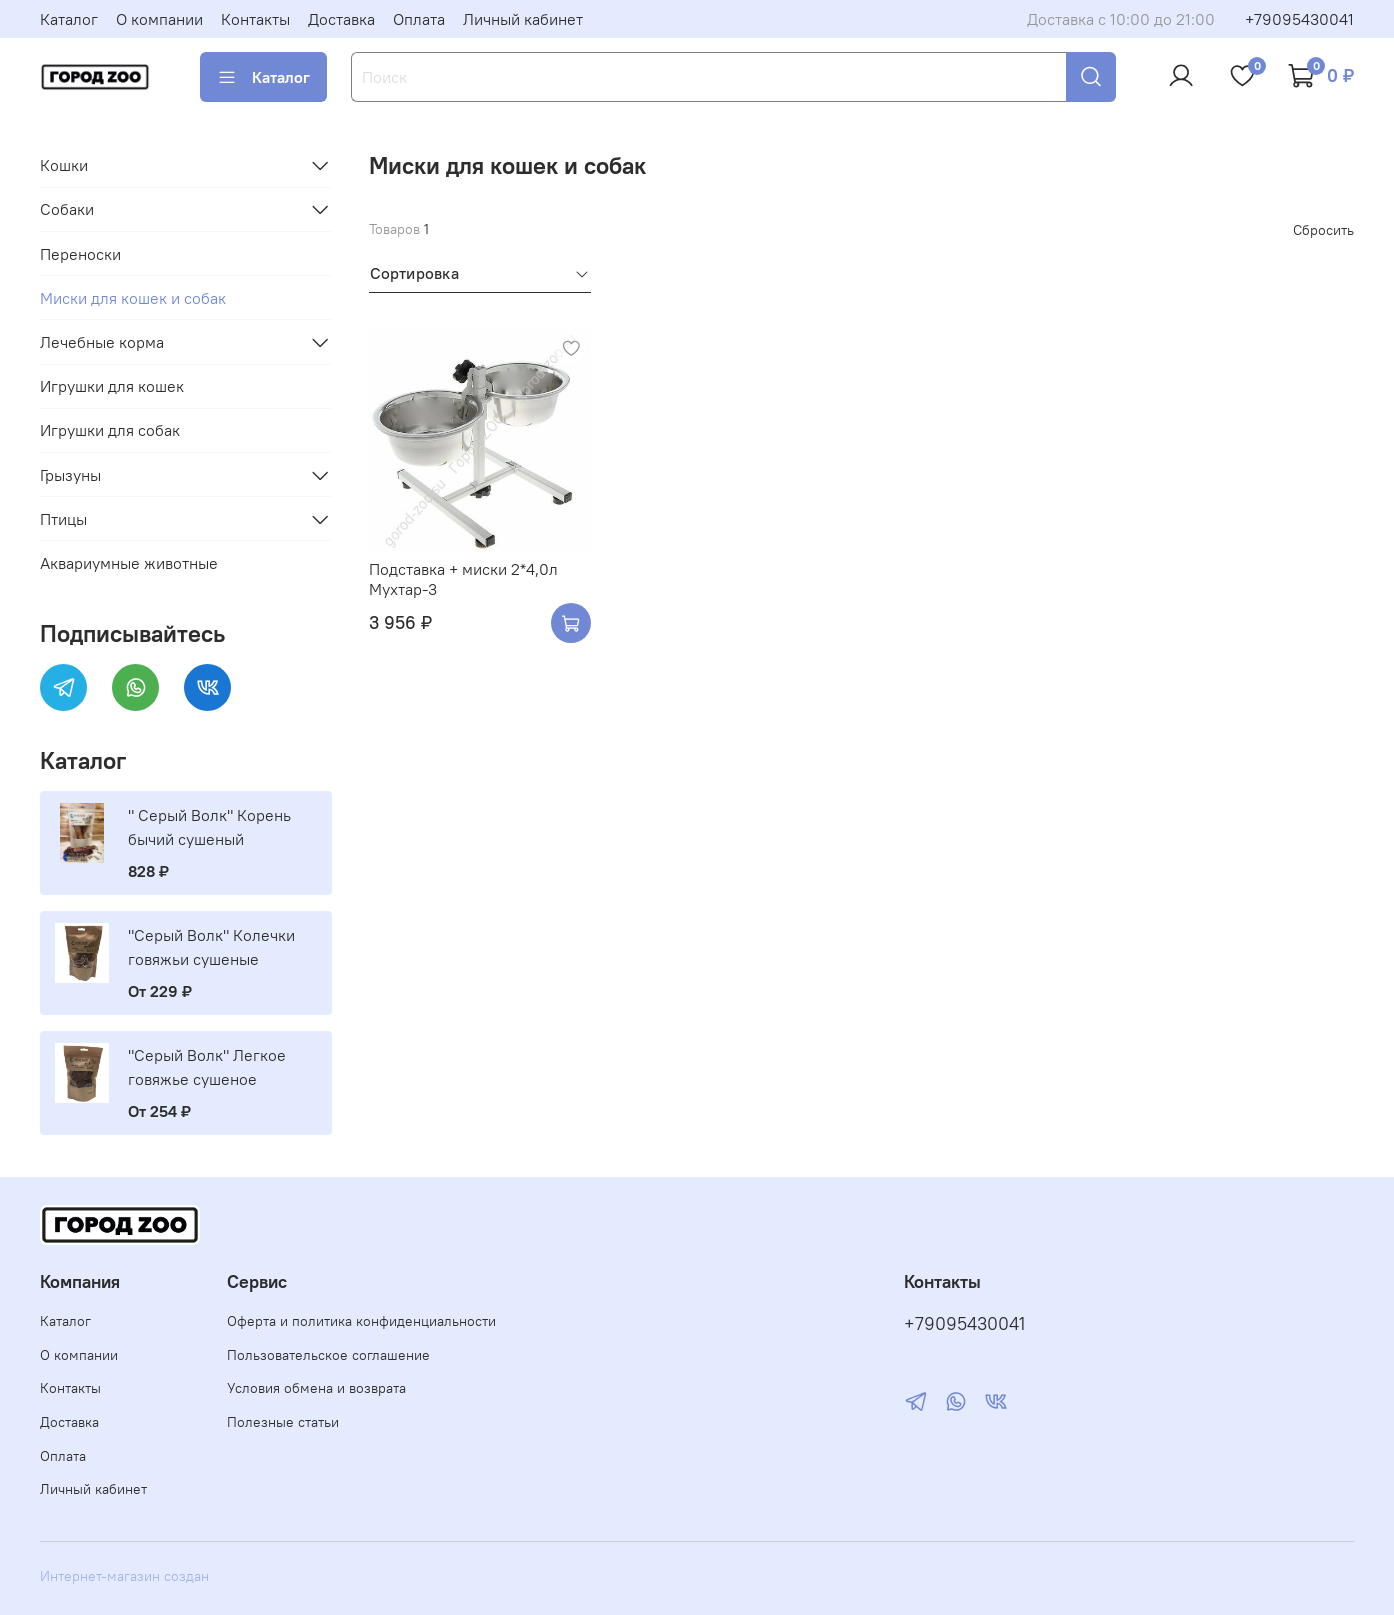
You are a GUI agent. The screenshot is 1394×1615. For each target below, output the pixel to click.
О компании (159, 19)
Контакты (255, 19)
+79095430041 (1299, 19)
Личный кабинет (523, 19)
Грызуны (70, 475)
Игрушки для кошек (112, 386)
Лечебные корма (102, 342)
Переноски (80, 254)
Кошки (64, 165)
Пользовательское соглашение (328, 1355)
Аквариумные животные (129, 563)
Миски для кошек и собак (133, 298)
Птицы (63, 519)
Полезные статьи (283, 1422)
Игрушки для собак (110, 430)
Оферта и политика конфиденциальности (361, 1321)
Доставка (341, 19)
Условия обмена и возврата (316, 1388)
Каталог (69, 19)
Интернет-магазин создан (124, 1576)
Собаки (67, 209)
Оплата (419, 19)
